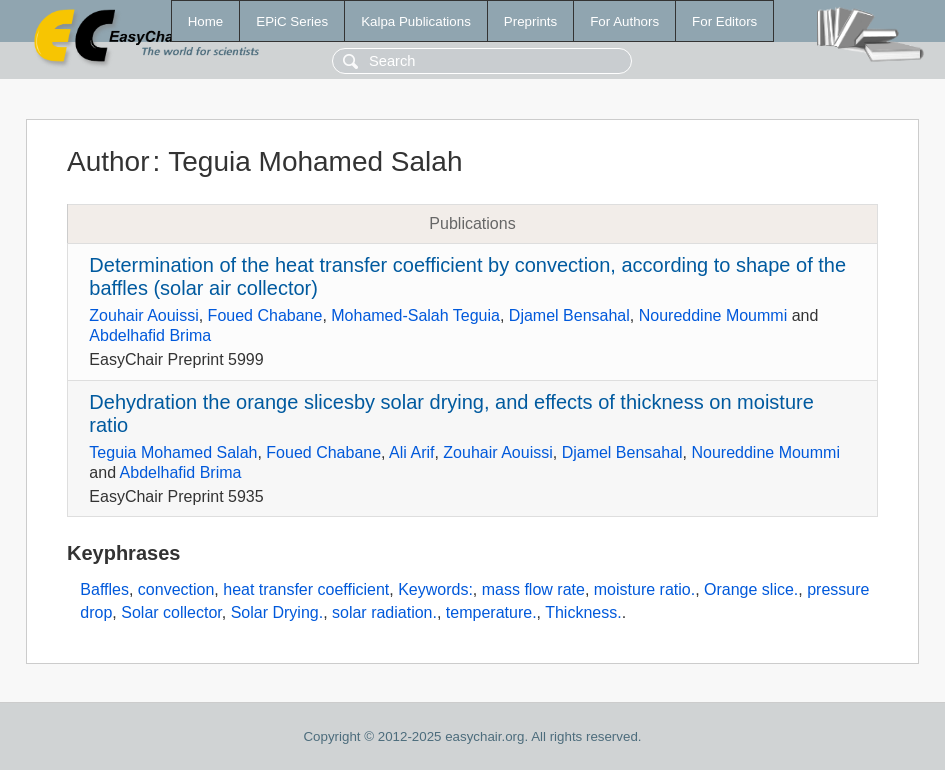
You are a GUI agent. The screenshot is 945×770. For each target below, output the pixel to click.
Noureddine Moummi (713, 315)
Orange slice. (751, 589)
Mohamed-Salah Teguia (415, 315)
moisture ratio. (644, 589)
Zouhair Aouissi (143, 315)
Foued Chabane (265, 315)
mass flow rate (533, 589)
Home (206, 21)
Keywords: (435, 589)
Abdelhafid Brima (150, 335)
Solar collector (171, 612)
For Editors (724, 21)
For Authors (624, 21)
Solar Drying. (277, 612)
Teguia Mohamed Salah (173, 452)
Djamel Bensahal (569, 315)
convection (176, 589)
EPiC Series (292, 21)
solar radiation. (384, 612)
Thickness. (583, 612)
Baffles (104, 589)
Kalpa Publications (416, 21)
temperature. (491, 612)
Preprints (530, 21)
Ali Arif (411, 452)
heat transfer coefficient (306, 589)
